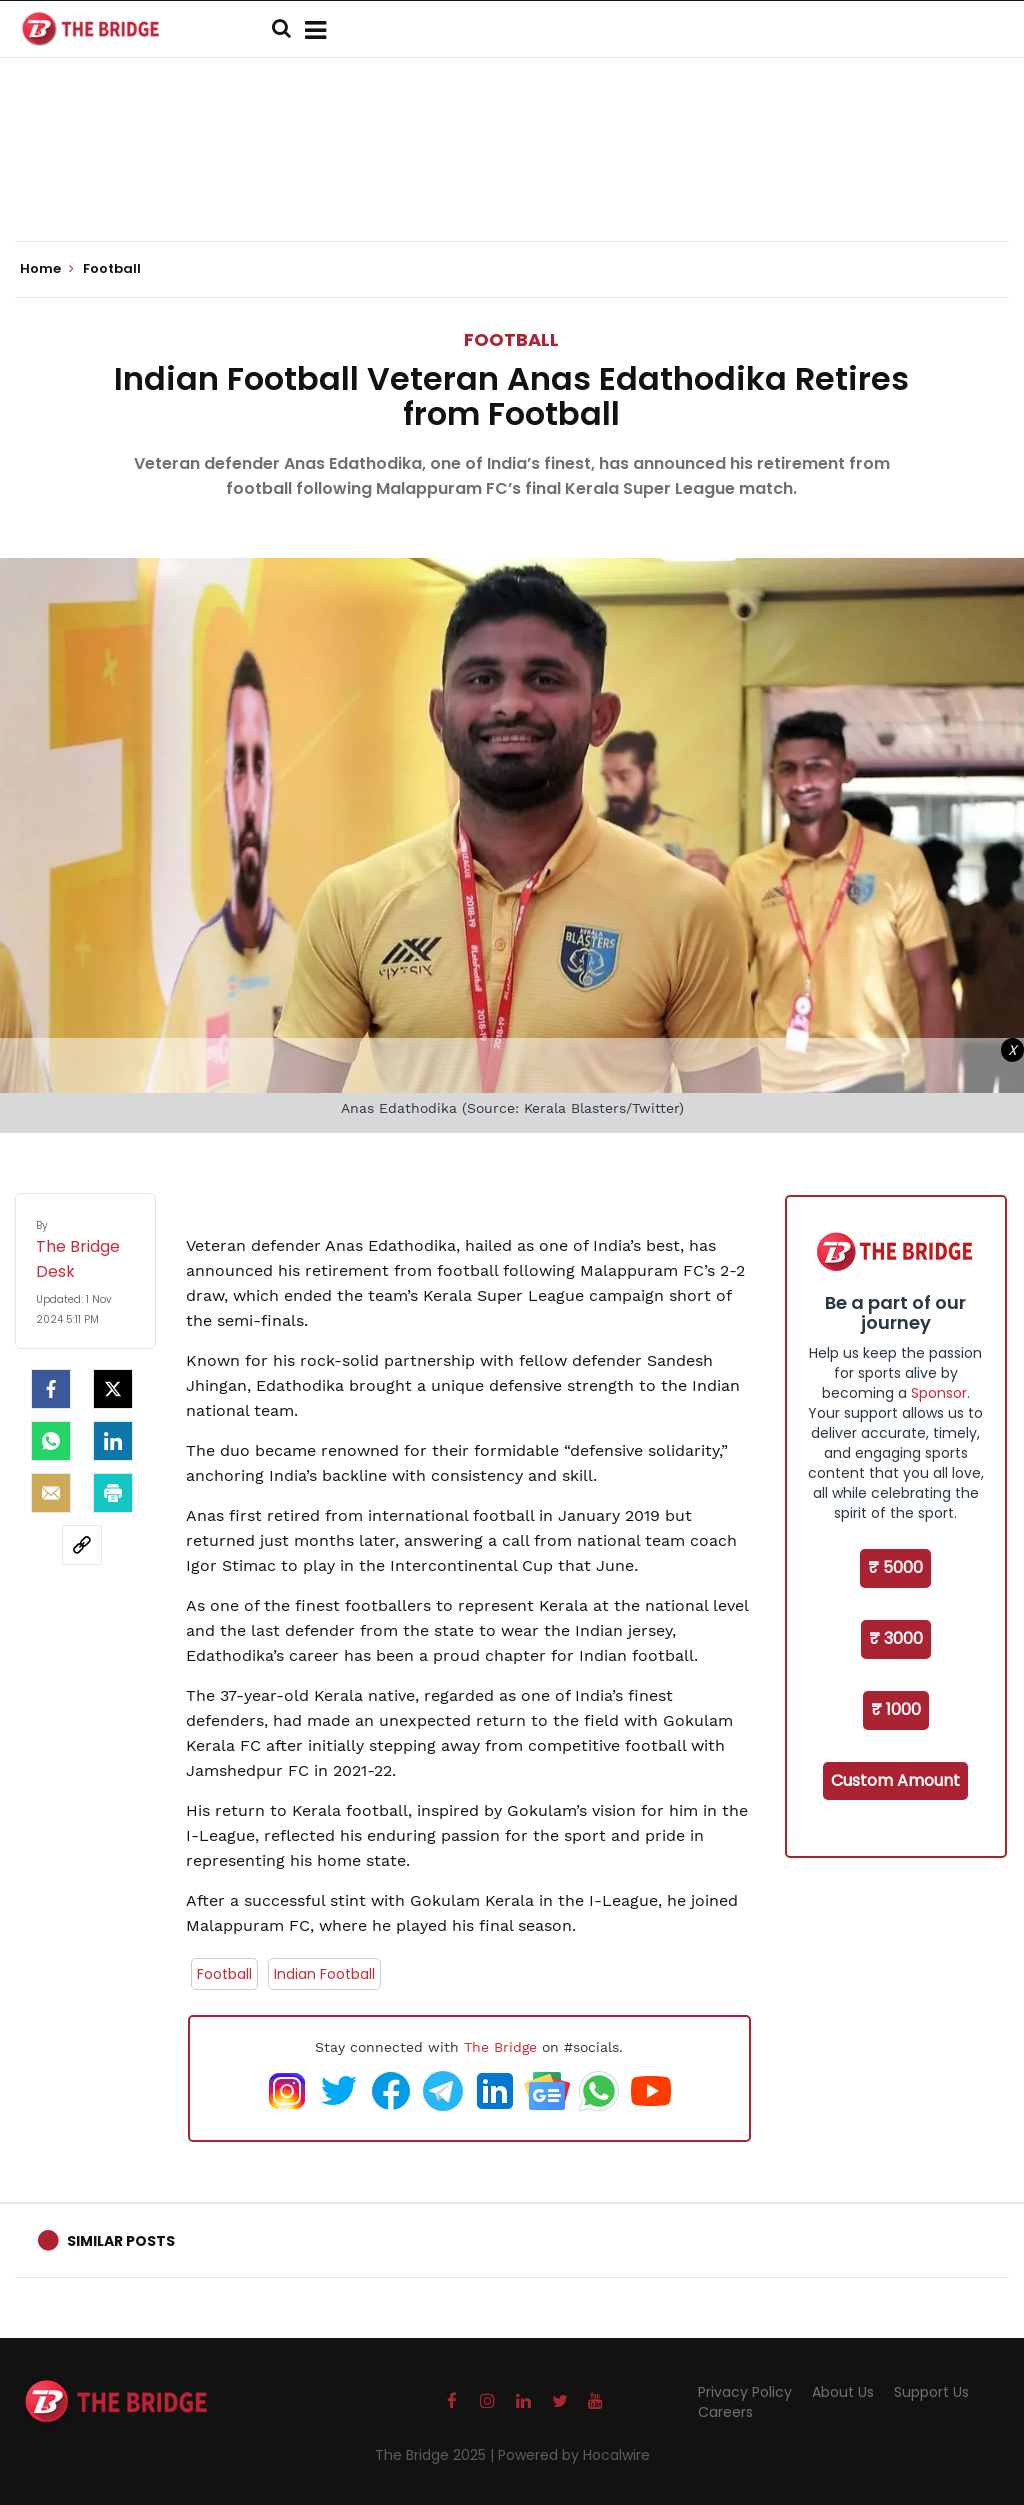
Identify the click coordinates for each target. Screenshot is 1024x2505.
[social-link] (82, 1545)
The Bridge (500, 2047)
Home (47, 269)
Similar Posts (121, 2241)
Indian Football (324, 1974)
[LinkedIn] (113, 1441)
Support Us (931, 2392)
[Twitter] (113, 1389)
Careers (725, 2412)
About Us (843, 2392)
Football (511, 339)
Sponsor (939, 1393)
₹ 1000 (896, 1709)
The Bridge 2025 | (436, 2455)
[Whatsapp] (51, 1441)
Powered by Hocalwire (574, 2455)
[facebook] (51, 1389)
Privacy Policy (745, 2392)
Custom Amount (895, 1780)
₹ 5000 (895, 1567)
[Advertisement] (512, 180)
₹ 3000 (896, 1638)
